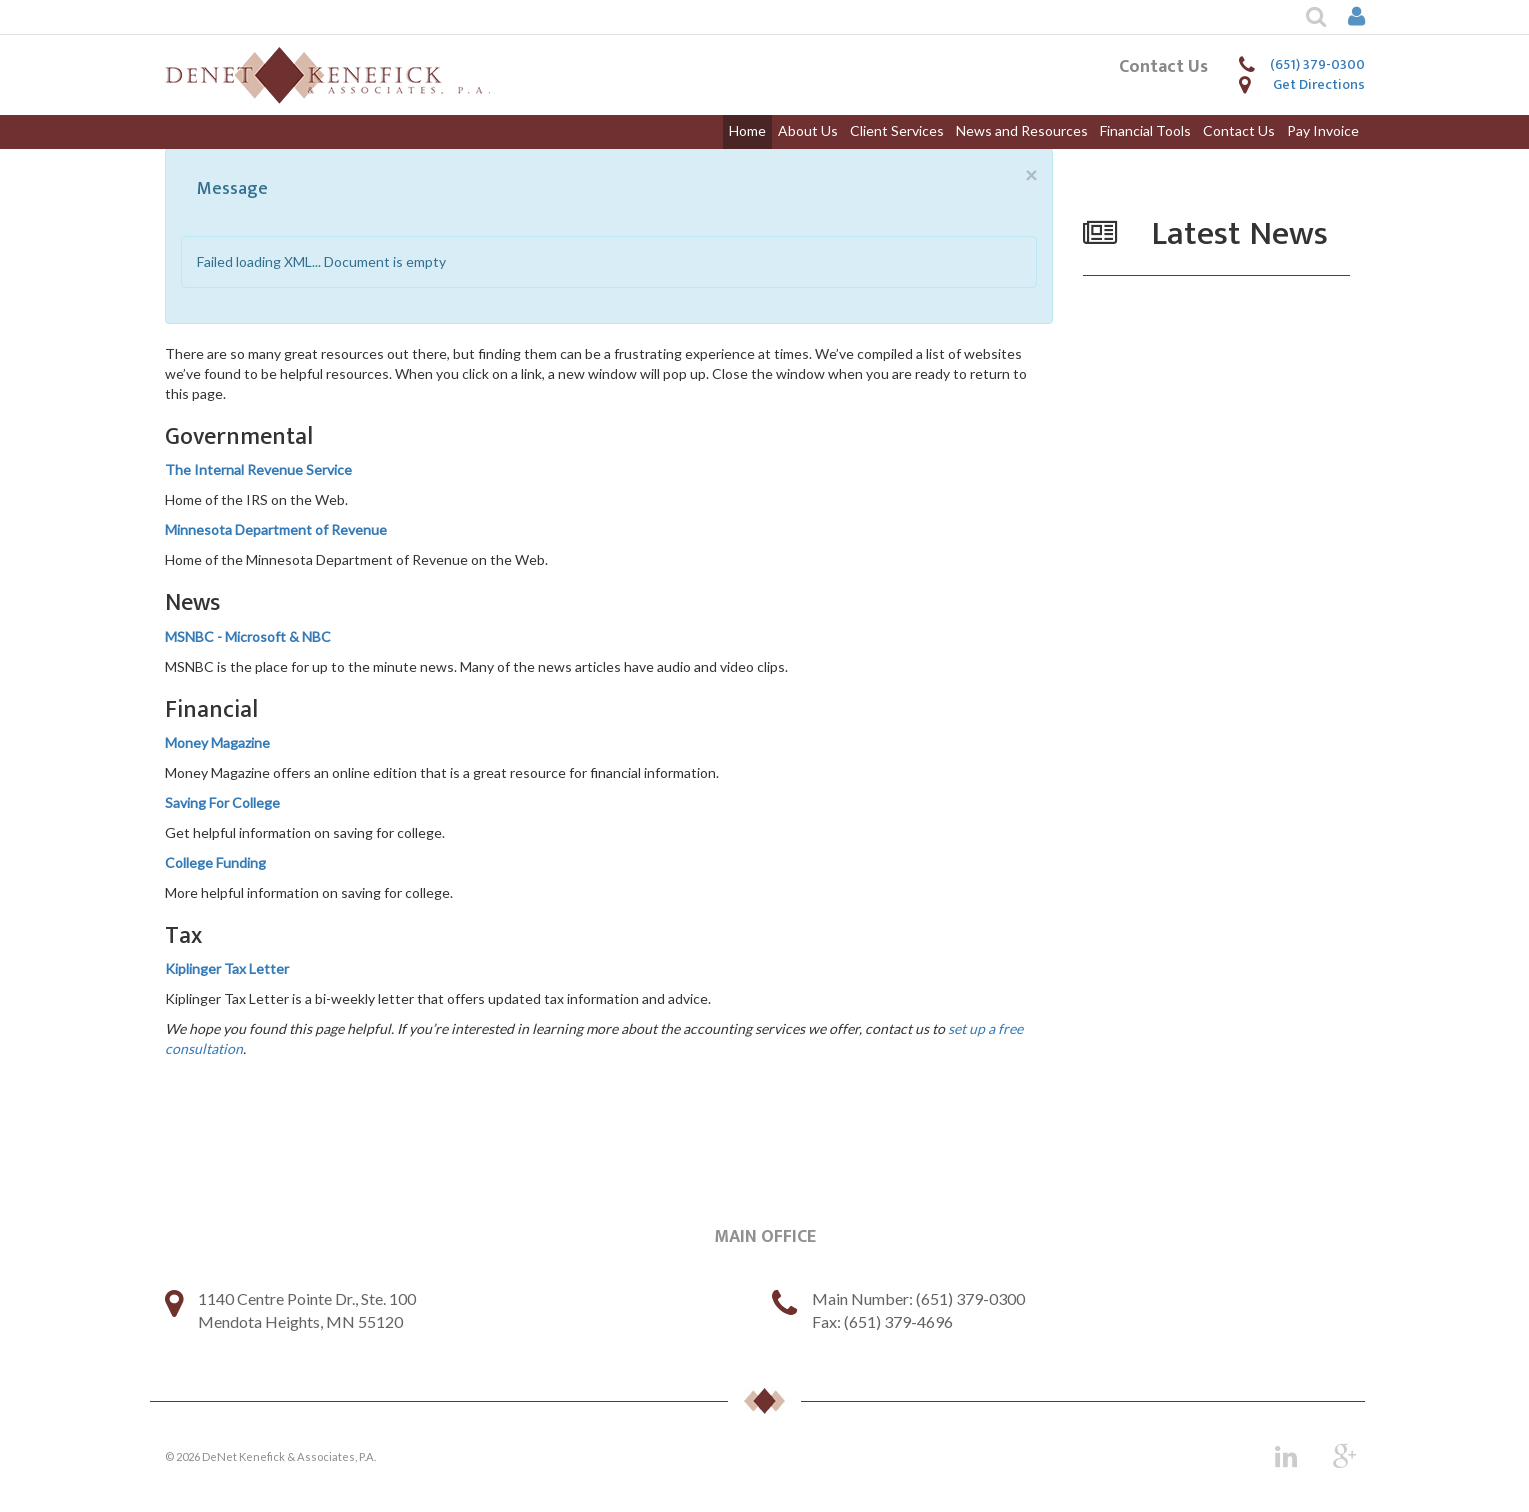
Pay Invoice (1323, 130)
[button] (1305, 17)
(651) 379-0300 (1317, 64)
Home (747, 130)
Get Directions (1319, 84)
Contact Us (1239, 130)
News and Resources (1022, 130)
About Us (808, 130)
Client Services (897, 130)
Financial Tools (1145, 130)
